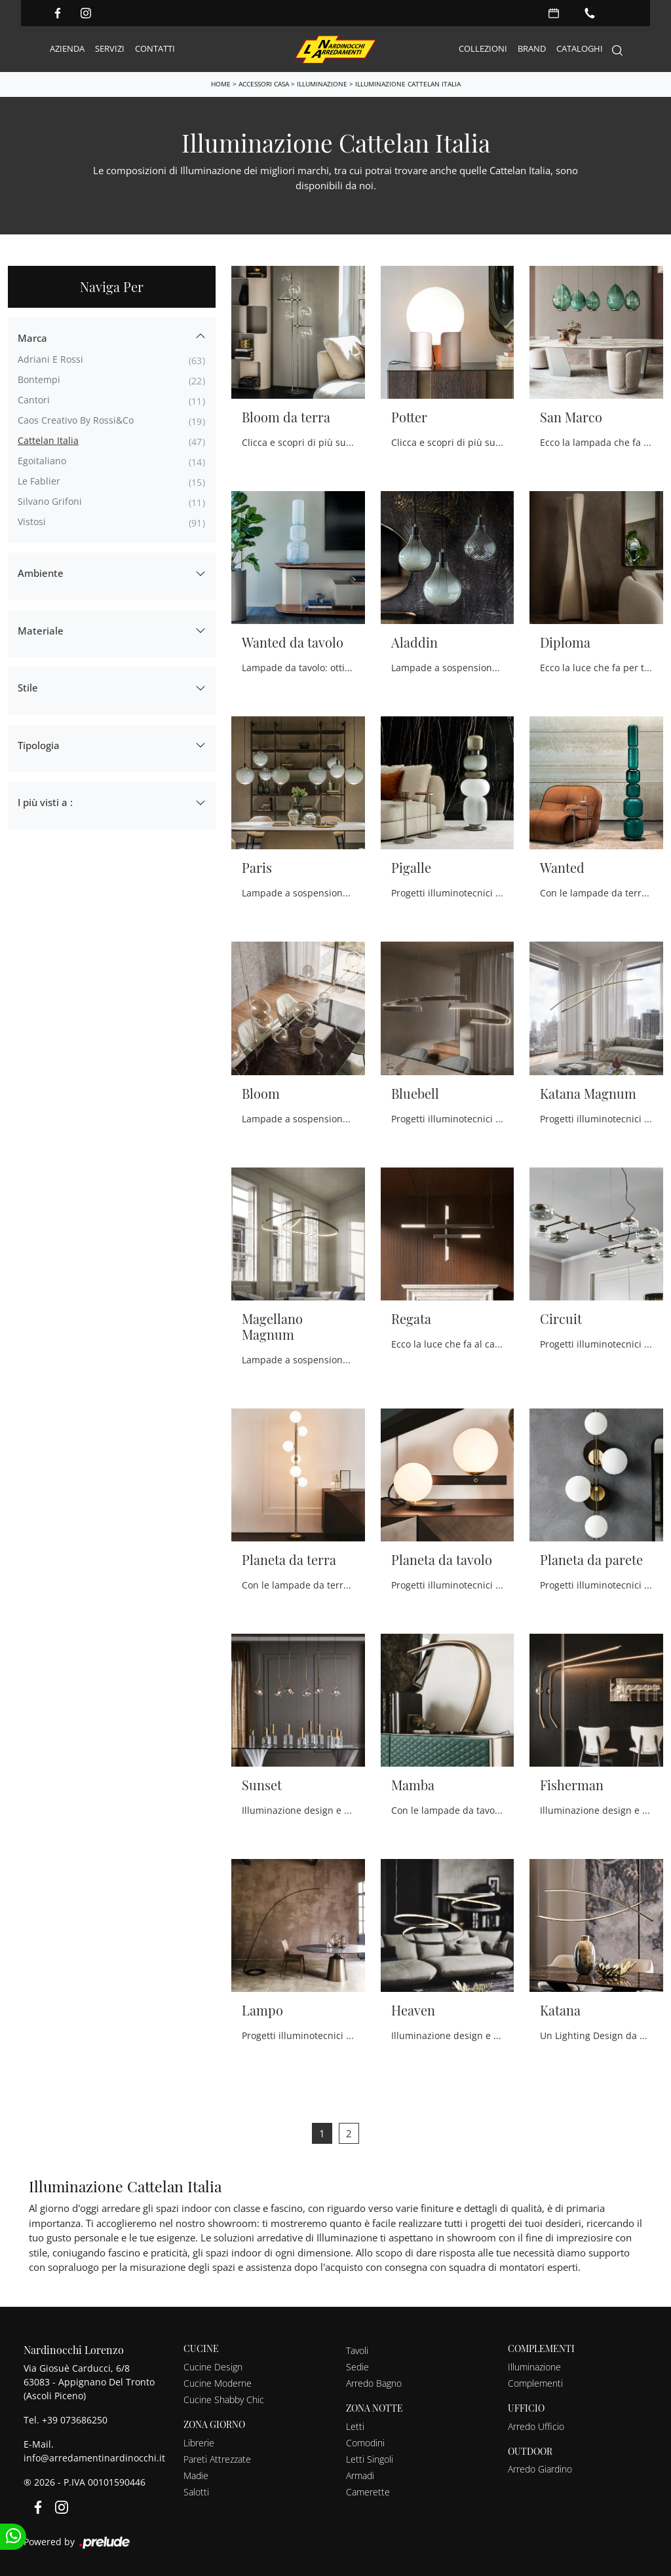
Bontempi (39, 379)
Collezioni (483, 48)
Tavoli (357, 2350)
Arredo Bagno (374, 2382)
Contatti (155, 48)
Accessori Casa (264, 83)
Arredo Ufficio (536, 2426)
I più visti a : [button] (45, 801)
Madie (195, 2475)
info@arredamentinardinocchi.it (94, 2457)
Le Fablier (39, 480)
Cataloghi (579, 48)
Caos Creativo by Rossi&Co (76, 419)
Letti (355, 2426)
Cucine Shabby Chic (223, 2399)
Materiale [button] (41, 629)
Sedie (357, 2366)
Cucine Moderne (217, 2382)
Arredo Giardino (540, 2468)
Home (221, 83)
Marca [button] (32, 337)
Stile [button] (28, 686)
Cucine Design (212, 2366)
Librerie (198, 2442)
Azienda (67, 48)
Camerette (368, 2491)
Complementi (535, 2382)
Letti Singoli (369, 2458)
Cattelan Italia (48, 439)
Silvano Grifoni (50, 500)
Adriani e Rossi (50, 358)
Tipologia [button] (39, 744)
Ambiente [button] (41, 572)
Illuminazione (322, 83)
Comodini (365, 2442)
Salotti (196, 2491)
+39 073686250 (74, 2419)
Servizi (110, 48)
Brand (532, 48)
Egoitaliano (42, 460)
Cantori (34, 399)
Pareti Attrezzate (217, 2458)
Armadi (360, 2475)
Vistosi (32, 521)
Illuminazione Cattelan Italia (408, 83)
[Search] (617, 49)
